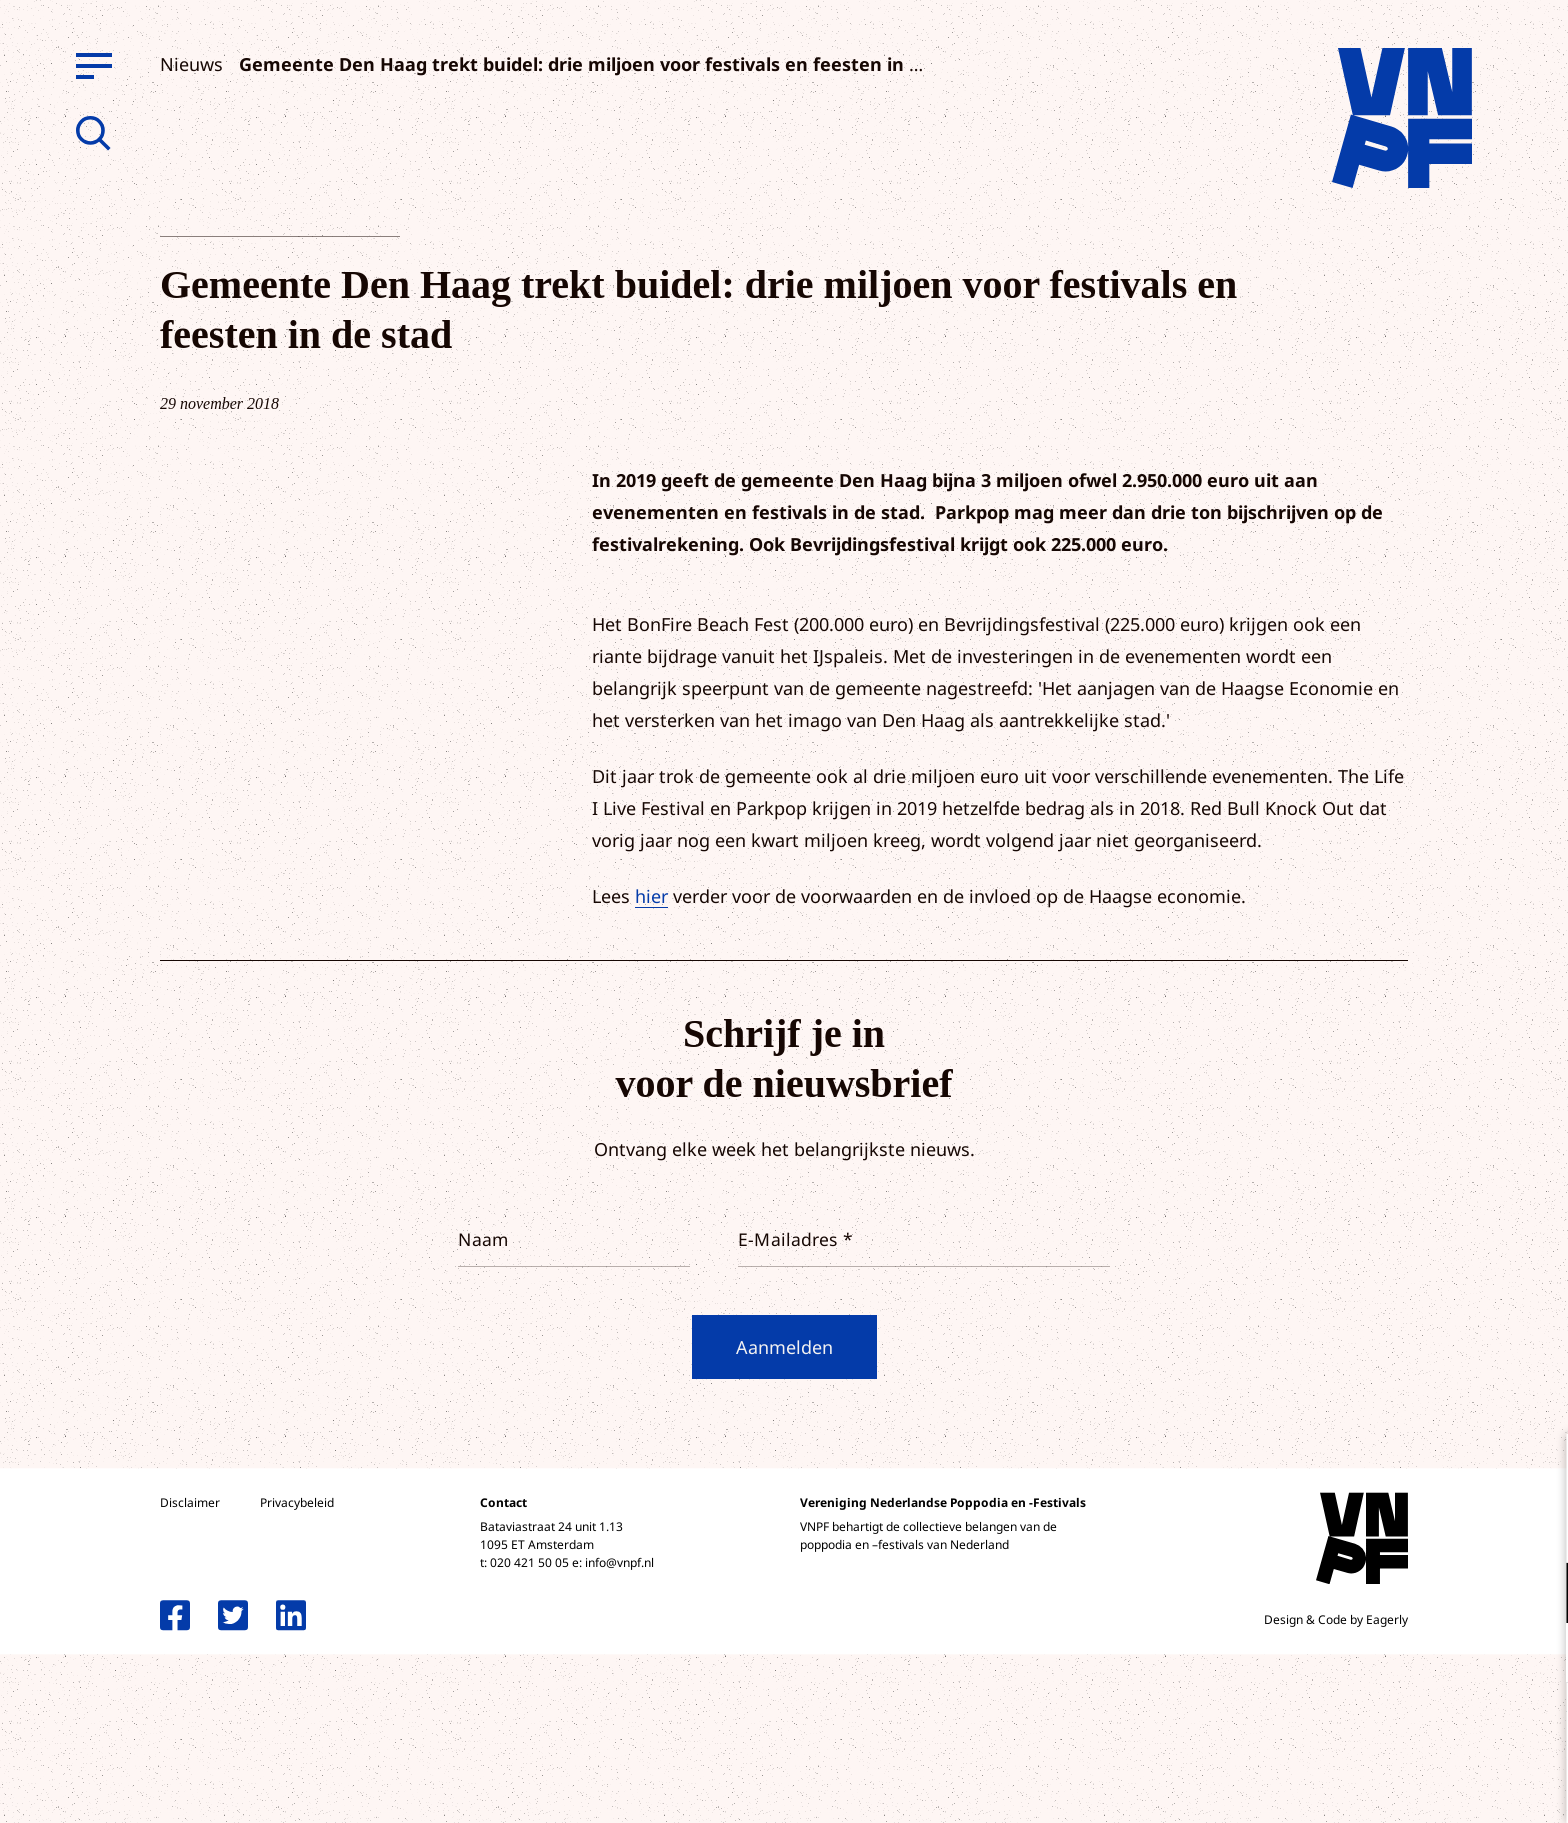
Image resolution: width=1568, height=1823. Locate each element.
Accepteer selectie (1398, 1785)
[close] (1537, 1470)
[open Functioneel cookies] (1536, 1595)
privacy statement (1469, 1527)
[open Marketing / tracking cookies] (1536, 1655)
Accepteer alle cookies (1398, 1727)
